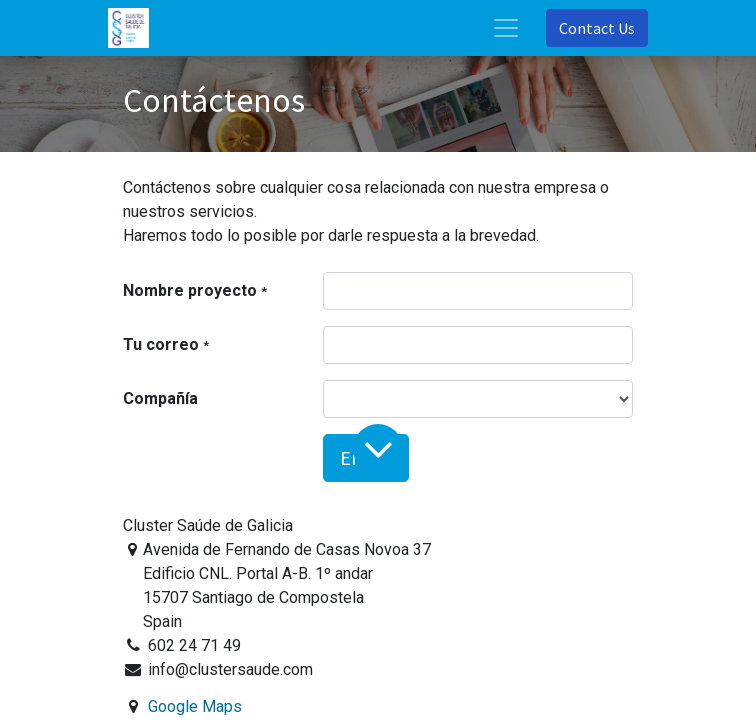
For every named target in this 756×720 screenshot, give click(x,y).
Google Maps (195, 706)
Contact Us (597, 28)
